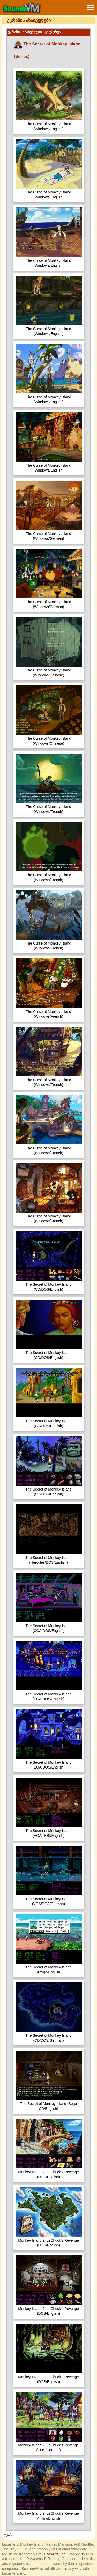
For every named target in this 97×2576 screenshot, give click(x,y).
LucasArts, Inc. (54, 2554)
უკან (8, 2535)
